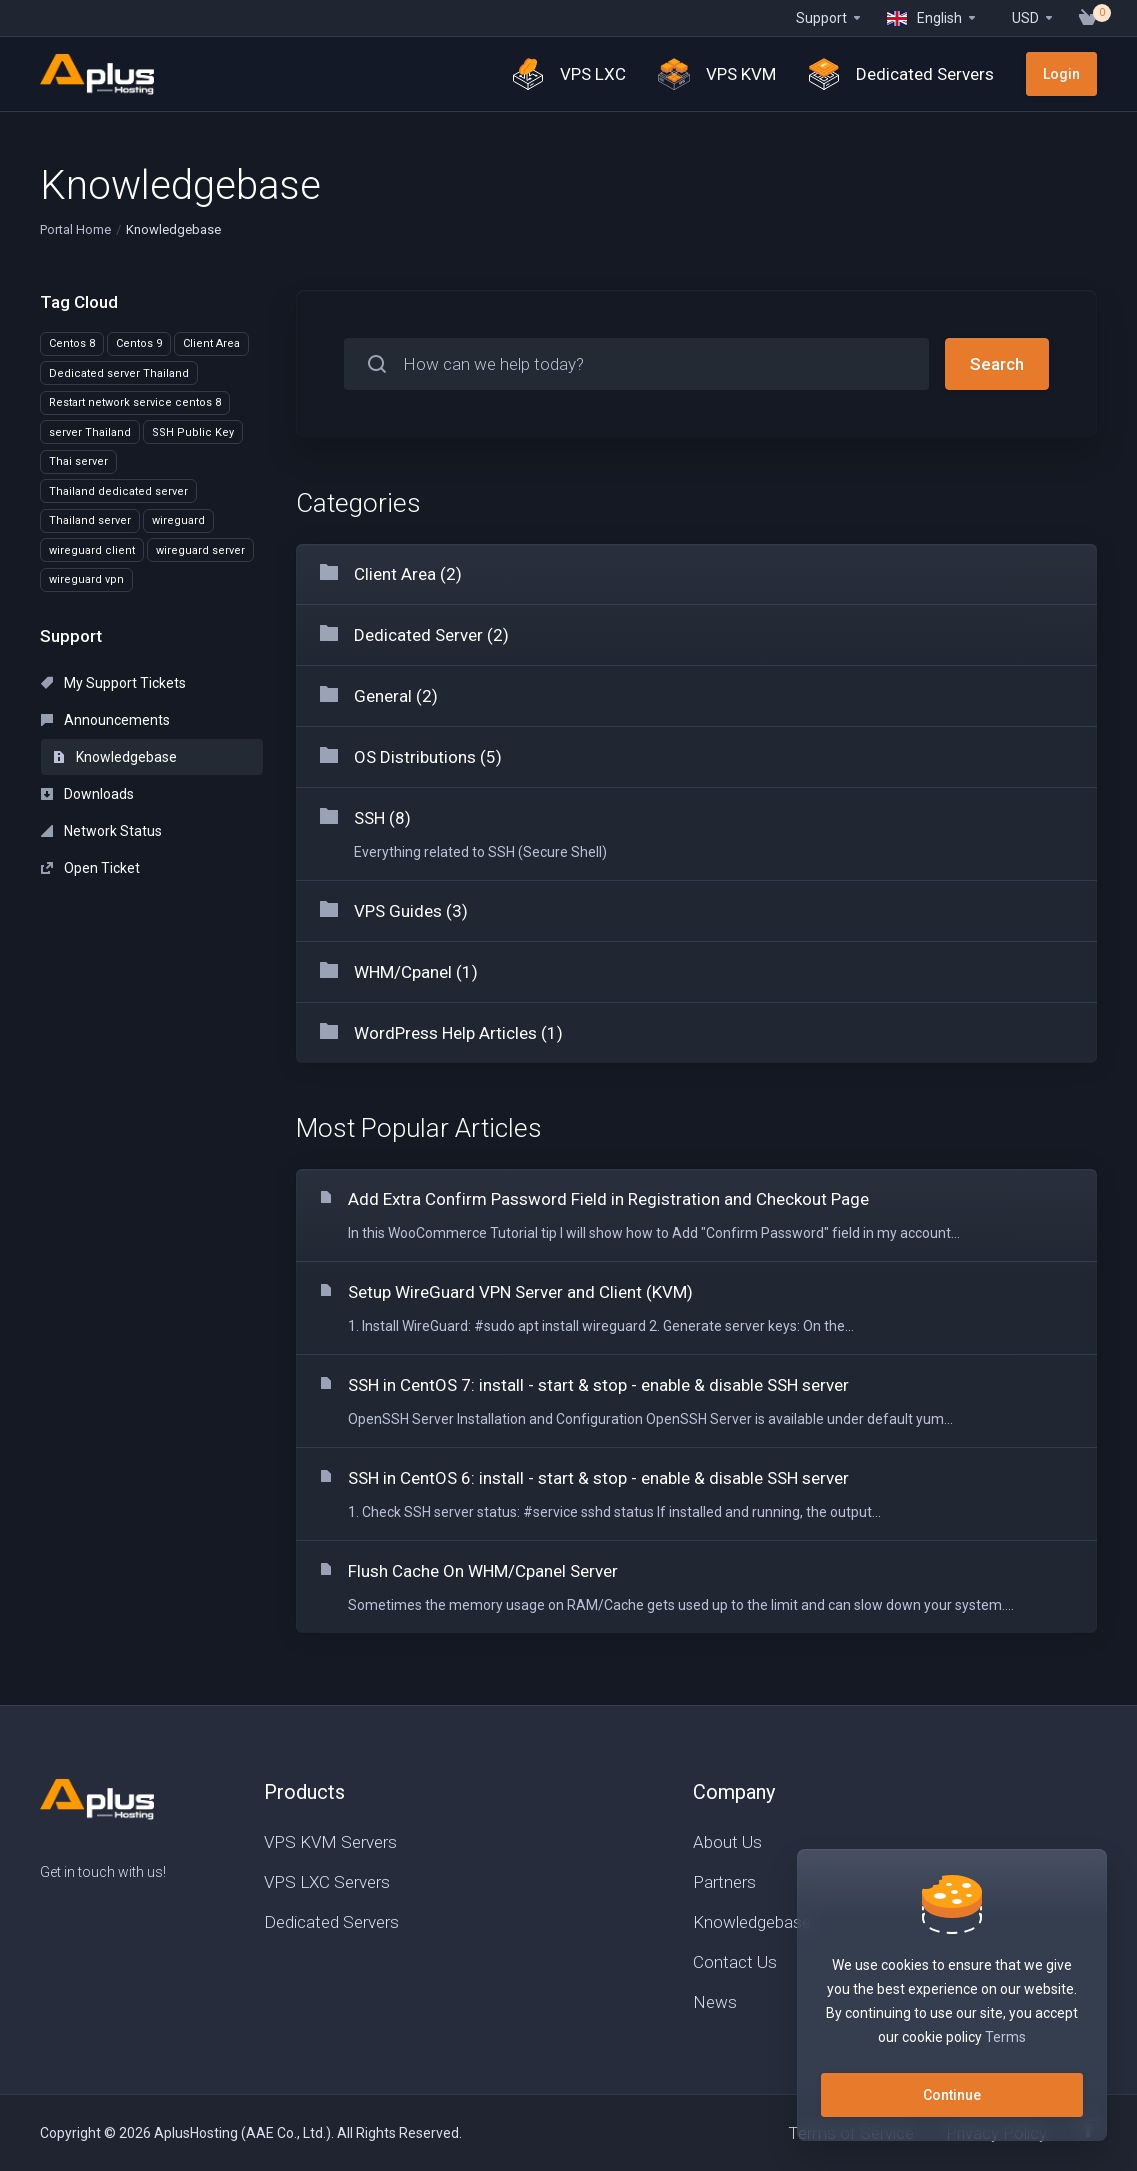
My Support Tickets (113, 683)
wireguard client (92, 550)
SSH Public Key (193, 432)
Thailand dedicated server (118, 491)
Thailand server (90, 520)
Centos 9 (139, 343)
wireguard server (200, 550)
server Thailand (90, 432)
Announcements (105, 720)
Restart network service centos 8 (135, 402)
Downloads (87, 794)
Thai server (78, 461)
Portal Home (75, 229)
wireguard (178, 520)
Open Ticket (90, 868)
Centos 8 (72, 343)
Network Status (101, 831)
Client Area (211, 343)
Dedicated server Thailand (119, 373)
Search (997, 364)
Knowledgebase (115, 757)
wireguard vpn (86, 579)
